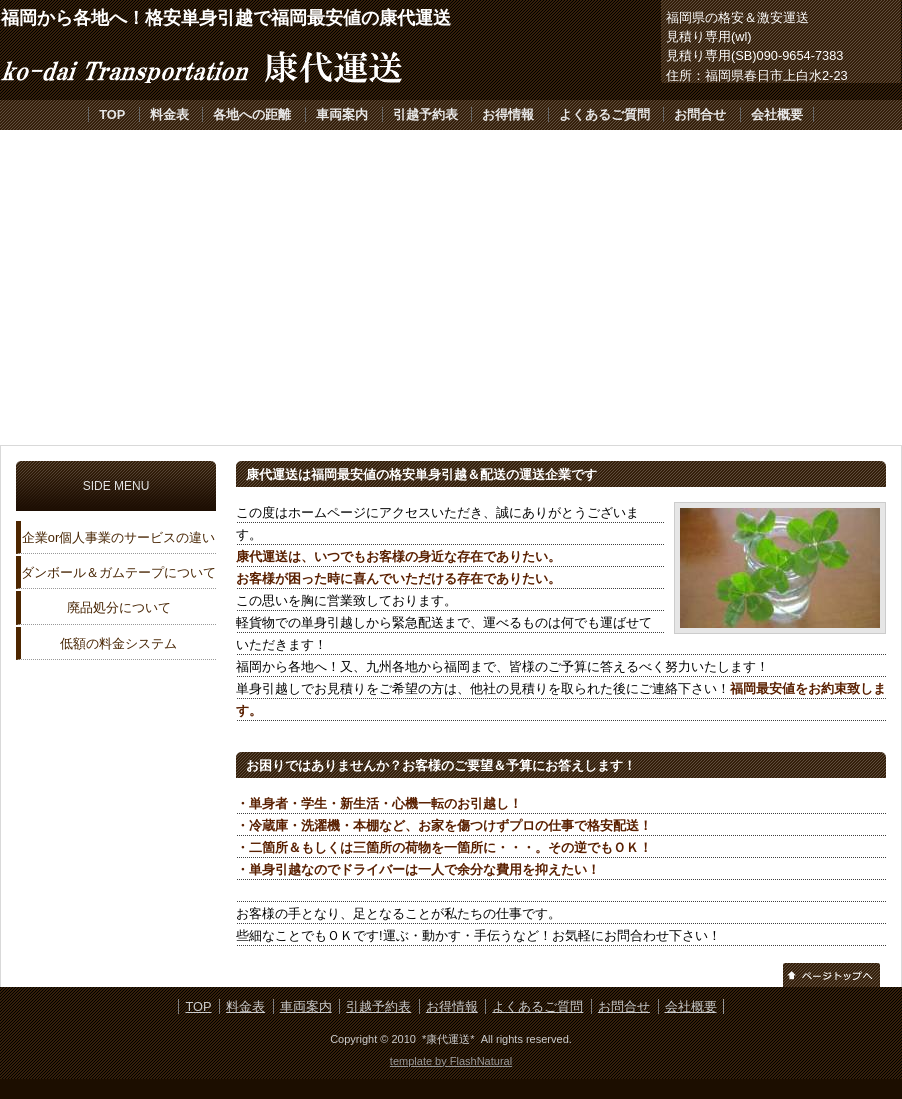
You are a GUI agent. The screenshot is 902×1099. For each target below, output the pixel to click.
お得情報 (508, 114)
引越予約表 (425, 114)
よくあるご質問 (604, 114)
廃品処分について (119, 607)
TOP (112, 114)
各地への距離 (252, 114)
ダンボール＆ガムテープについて (118, 572)
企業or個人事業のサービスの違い (118, 537)
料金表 (169, 114)
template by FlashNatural (451, 1061)
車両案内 (342, 114)
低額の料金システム (118, 643)
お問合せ (700, 114)
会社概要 (777, 114)
